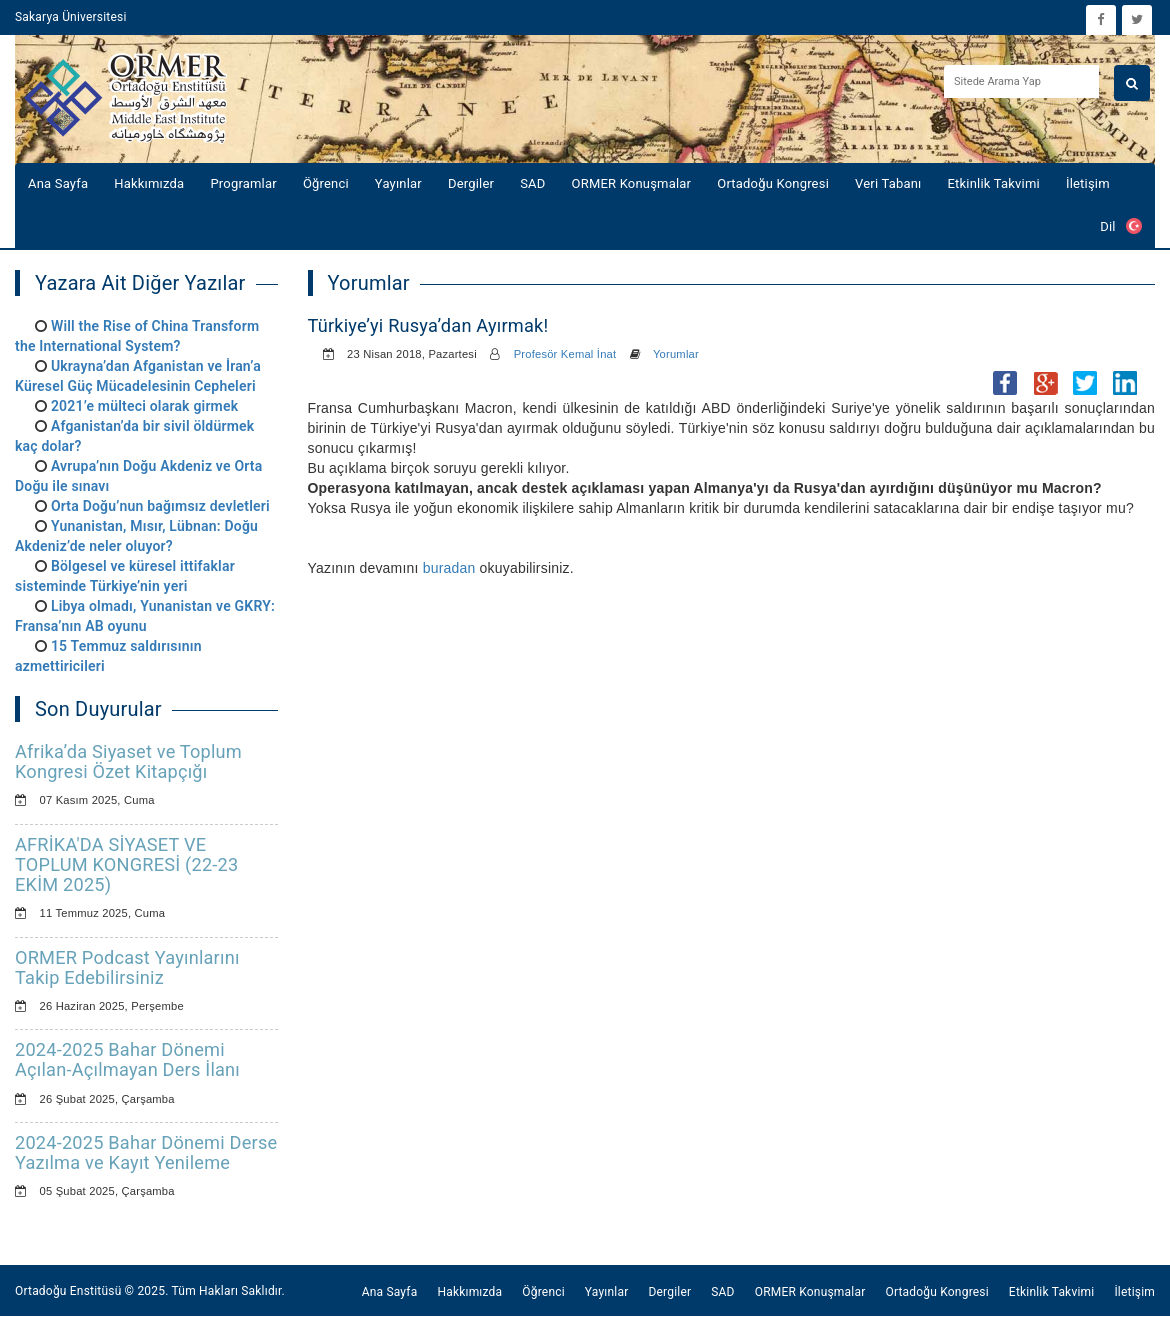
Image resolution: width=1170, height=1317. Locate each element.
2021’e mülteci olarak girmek (144, 406)
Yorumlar (676, 354)
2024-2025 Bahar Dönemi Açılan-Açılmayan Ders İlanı (127, 1059)
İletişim (1088, 183)
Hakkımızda (149, 183)
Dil (1121, 226)
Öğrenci (326, 183)
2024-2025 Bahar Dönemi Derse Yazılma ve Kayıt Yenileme (146, 1152)
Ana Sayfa (58, 183)
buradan (449, 568)
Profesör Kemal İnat (565, 354)
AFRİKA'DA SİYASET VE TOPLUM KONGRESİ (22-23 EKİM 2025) (126, 864)
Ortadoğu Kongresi (773, 183)
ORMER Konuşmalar (632, 183)
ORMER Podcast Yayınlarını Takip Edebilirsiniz (127, 967)
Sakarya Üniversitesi (71, 17)
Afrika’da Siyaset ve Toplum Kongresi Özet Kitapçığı (128, 761)
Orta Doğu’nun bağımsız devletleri (160, 506)
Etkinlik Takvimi (994, 183)
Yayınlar (398, 183)
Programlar (243, 183)
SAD (532, 183)
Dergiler (471, 183)
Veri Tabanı (888, 183)
